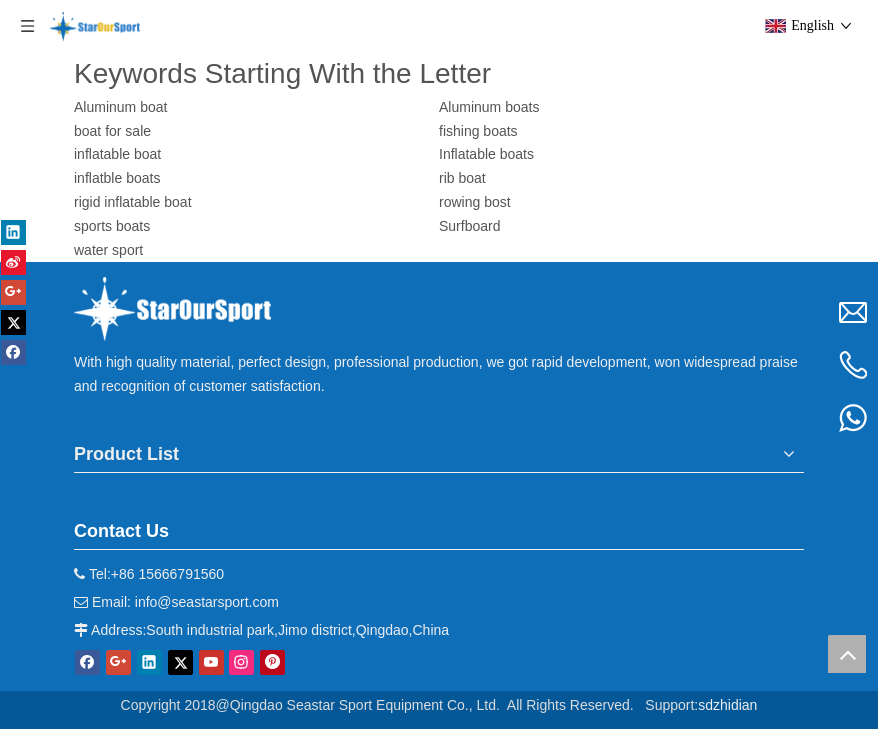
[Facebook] (87, 662)
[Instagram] (241, 662)
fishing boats (478, 131)
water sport (108, 250)
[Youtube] (211, 662)
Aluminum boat (120, 107)
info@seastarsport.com (207, 602)
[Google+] (118, 662)
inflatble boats (117, 178)
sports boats (112, 226)
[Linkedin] (149, 662)
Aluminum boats (489, 107)
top (847, 654)
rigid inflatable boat (133, 202)
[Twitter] (180, 662)
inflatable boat (117, 154)
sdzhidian (727, 705)
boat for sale (112, 131)
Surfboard (469, 226)
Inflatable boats (486, 154)
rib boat (462, 178)
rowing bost (475, 202)
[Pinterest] (272, 662)
